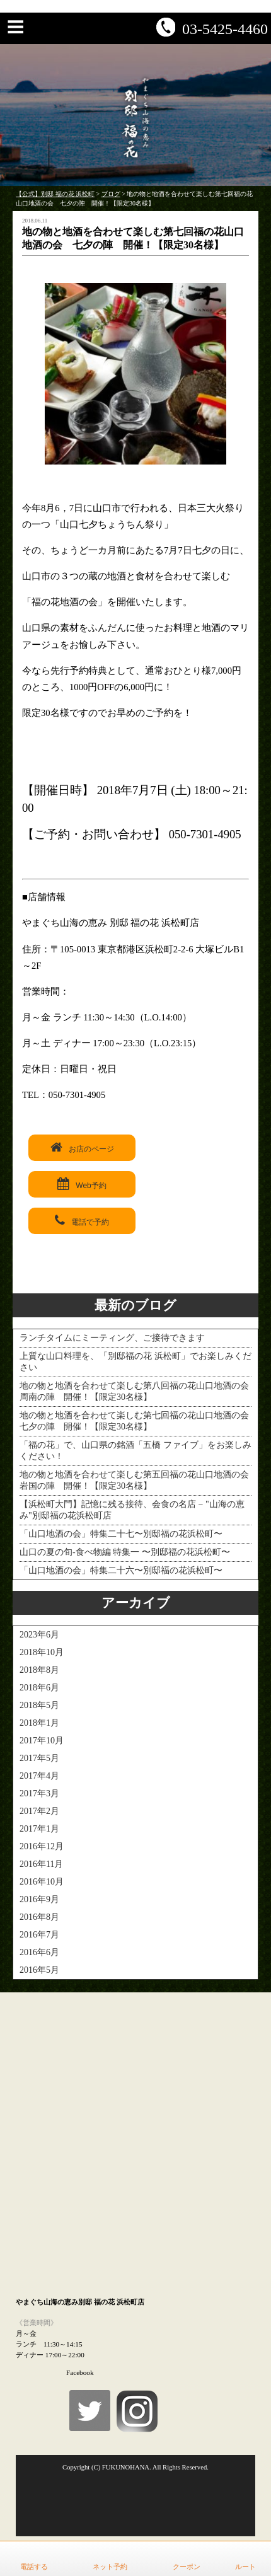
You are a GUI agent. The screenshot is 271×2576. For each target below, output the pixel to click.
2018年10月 (42, 1652)
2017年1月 (39, 1829)
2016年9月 (39, 1899)
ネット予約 (110, 2566)
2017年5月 (39, 1758)
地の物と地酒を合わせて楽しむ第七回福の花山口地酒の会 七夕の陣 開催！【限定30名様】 (135, 1421)
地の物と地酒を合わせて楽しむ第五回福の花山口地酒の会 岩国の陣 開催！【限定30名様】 (135, 1480)
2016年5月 (39, 1970)
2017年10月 (42, 1740)
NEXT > (245, 1275)
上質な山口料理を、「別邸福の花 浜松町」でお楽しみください (135, 1361)
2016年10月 (42, 1881)
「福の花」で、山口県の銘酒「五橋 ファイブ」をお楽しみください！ (135, 1450)
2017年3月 (39, 1793)
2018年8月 (39, 1670)
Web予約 (81, 1183)
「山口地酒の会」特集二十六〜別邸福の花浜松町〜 (121, 1570)
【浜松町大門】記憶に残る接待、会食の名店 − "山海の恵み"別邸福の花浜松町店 (132, 1509)
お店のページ (82, 1147)
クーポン (186, 2566)
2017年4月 (39, 1776)
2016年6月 (39, 1952)
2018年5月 (39, 1705)
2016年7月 (39, 1934)
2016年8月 (39, 1917)
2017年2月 (39, 1811)
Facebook (80, 2372)
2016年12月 (42, 1846)
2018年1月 (39, 1723)
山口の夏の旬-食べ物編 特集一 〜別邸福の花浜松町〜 (125, 1552)
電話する (34, 2566)
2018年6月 (39, 1687)
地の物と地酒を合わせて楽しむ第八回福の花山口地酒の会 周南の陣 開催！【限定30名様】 (135, 1391)
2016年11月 (41, 1864)
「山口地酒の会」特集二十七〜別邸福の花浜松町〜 (121, 1534)
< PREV (25, 1275)
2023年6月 (39, 1634)
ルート (245, 2566)
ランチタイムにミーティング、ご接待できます (112, 1338)
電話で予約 (82, 1220)
